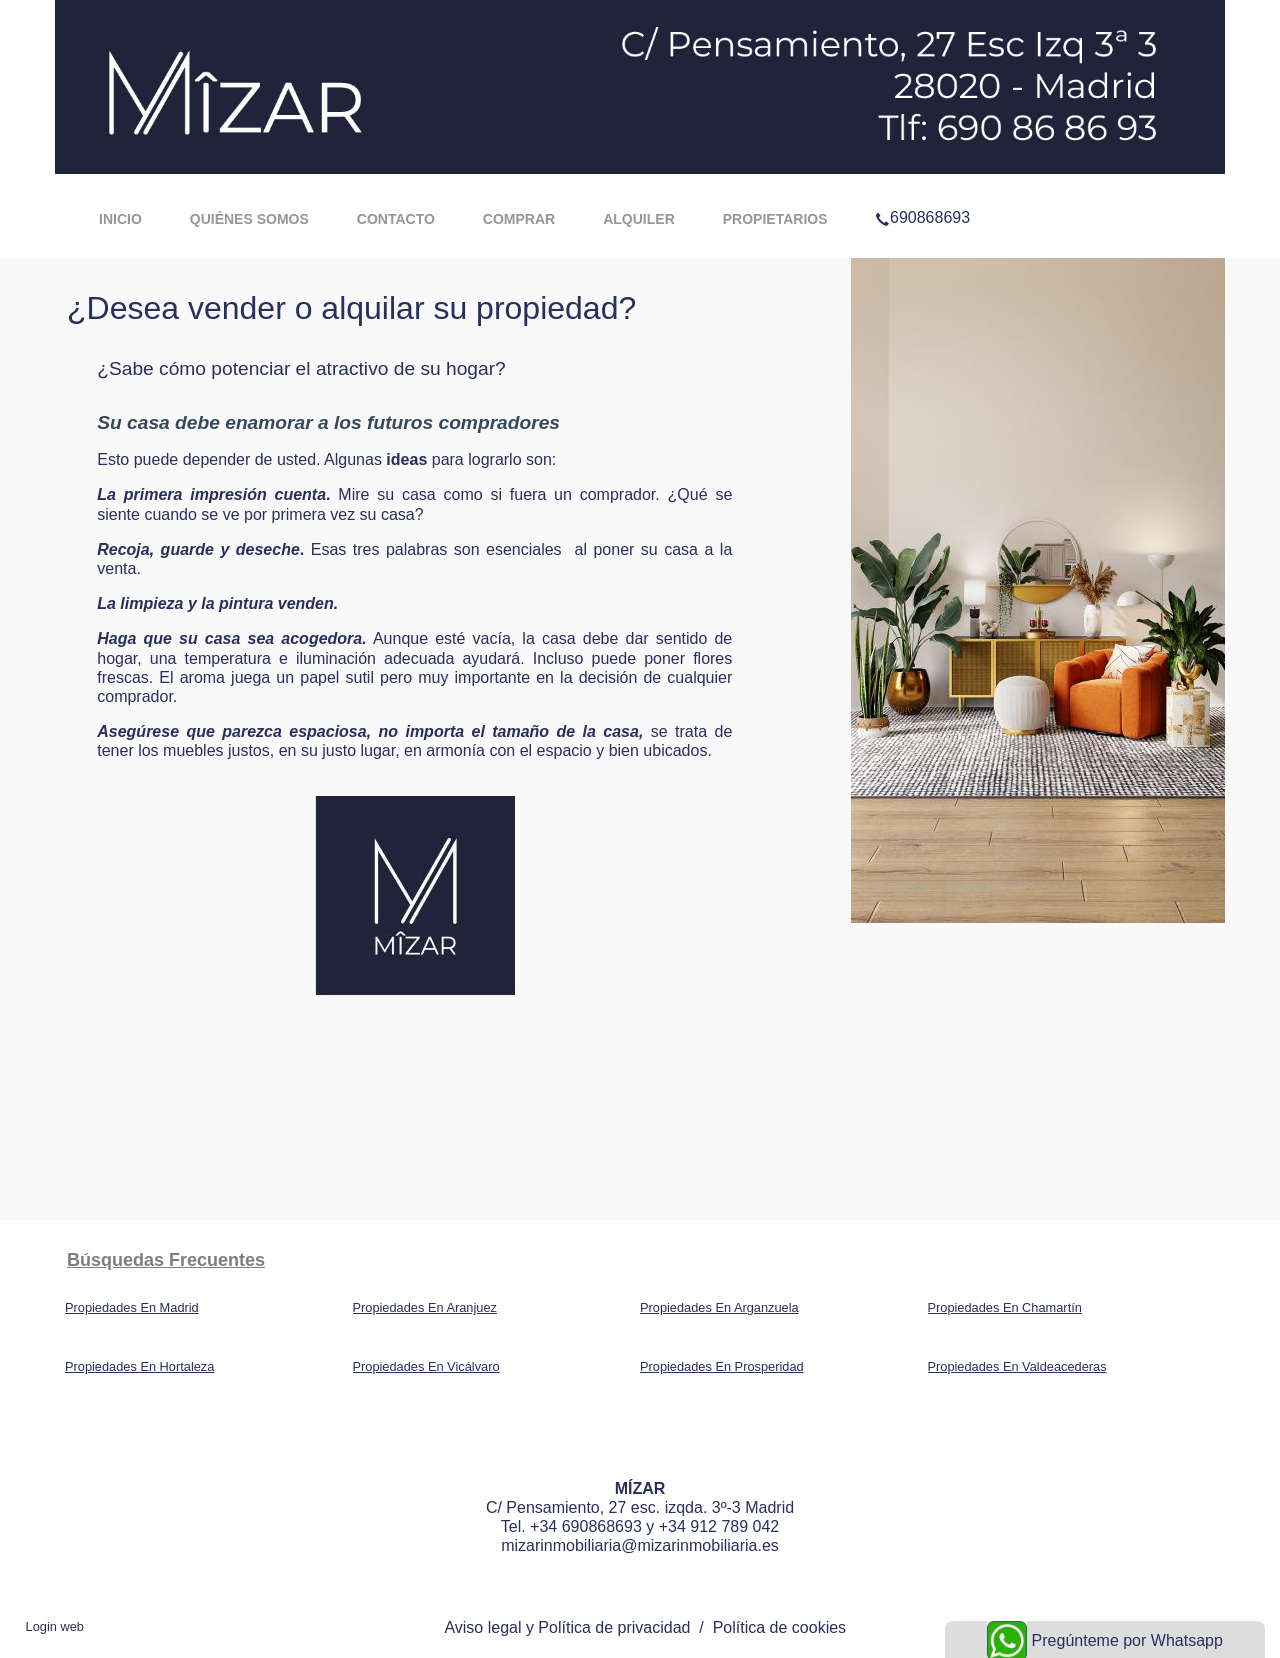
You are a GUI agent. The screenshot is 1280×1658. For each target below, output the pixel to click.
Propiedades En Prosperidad (722, 1366)
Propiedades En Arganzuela (719, 1307)
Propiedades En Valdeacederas (1017, 1366)
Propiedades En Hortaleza (139, 1366)
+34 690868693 (586, 1526)
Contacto (396, 219)
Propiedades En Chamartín (1005, 1307)
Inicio (120, 219)
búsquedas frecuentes (166, 1260)
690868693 (922, 192)
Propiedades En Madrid (132, 1307)
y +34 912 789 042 (710, 1526)
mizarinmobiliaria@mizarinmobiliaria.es (640, 1545)
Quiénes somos (249, 219)
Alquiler (639, 219)
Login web (55, 1626)
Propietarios (775, 219)
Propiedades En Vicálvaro (426, 1366)
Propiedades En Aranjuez (425, 1307)
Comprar (519, 219)
